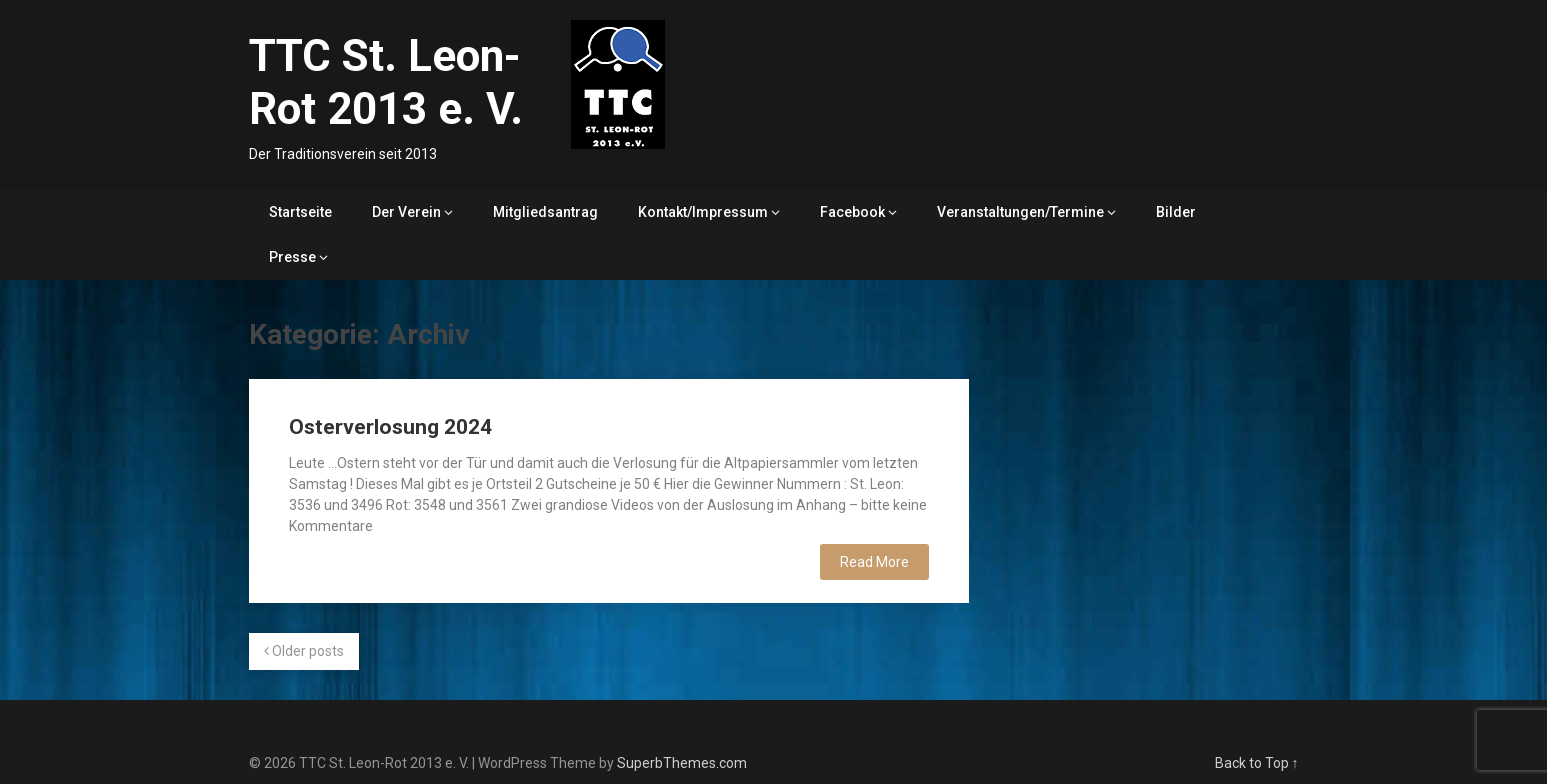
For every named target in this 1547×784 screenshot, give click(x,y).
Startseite (300, 212)
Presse (292, 257)
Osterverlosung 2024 (390, 427)
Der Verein (406, 212)
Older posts (304, 651)
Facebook (852, 212)
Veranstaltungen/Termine (1020, 212)
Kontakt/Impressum (703, 212)
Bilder (1176, 212)
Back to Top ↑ (1257, 763)
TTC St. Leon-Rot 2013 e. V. (386, 82)
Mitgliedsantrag (545, 212)
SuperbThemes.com (682, 763)
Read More (874, 562)
